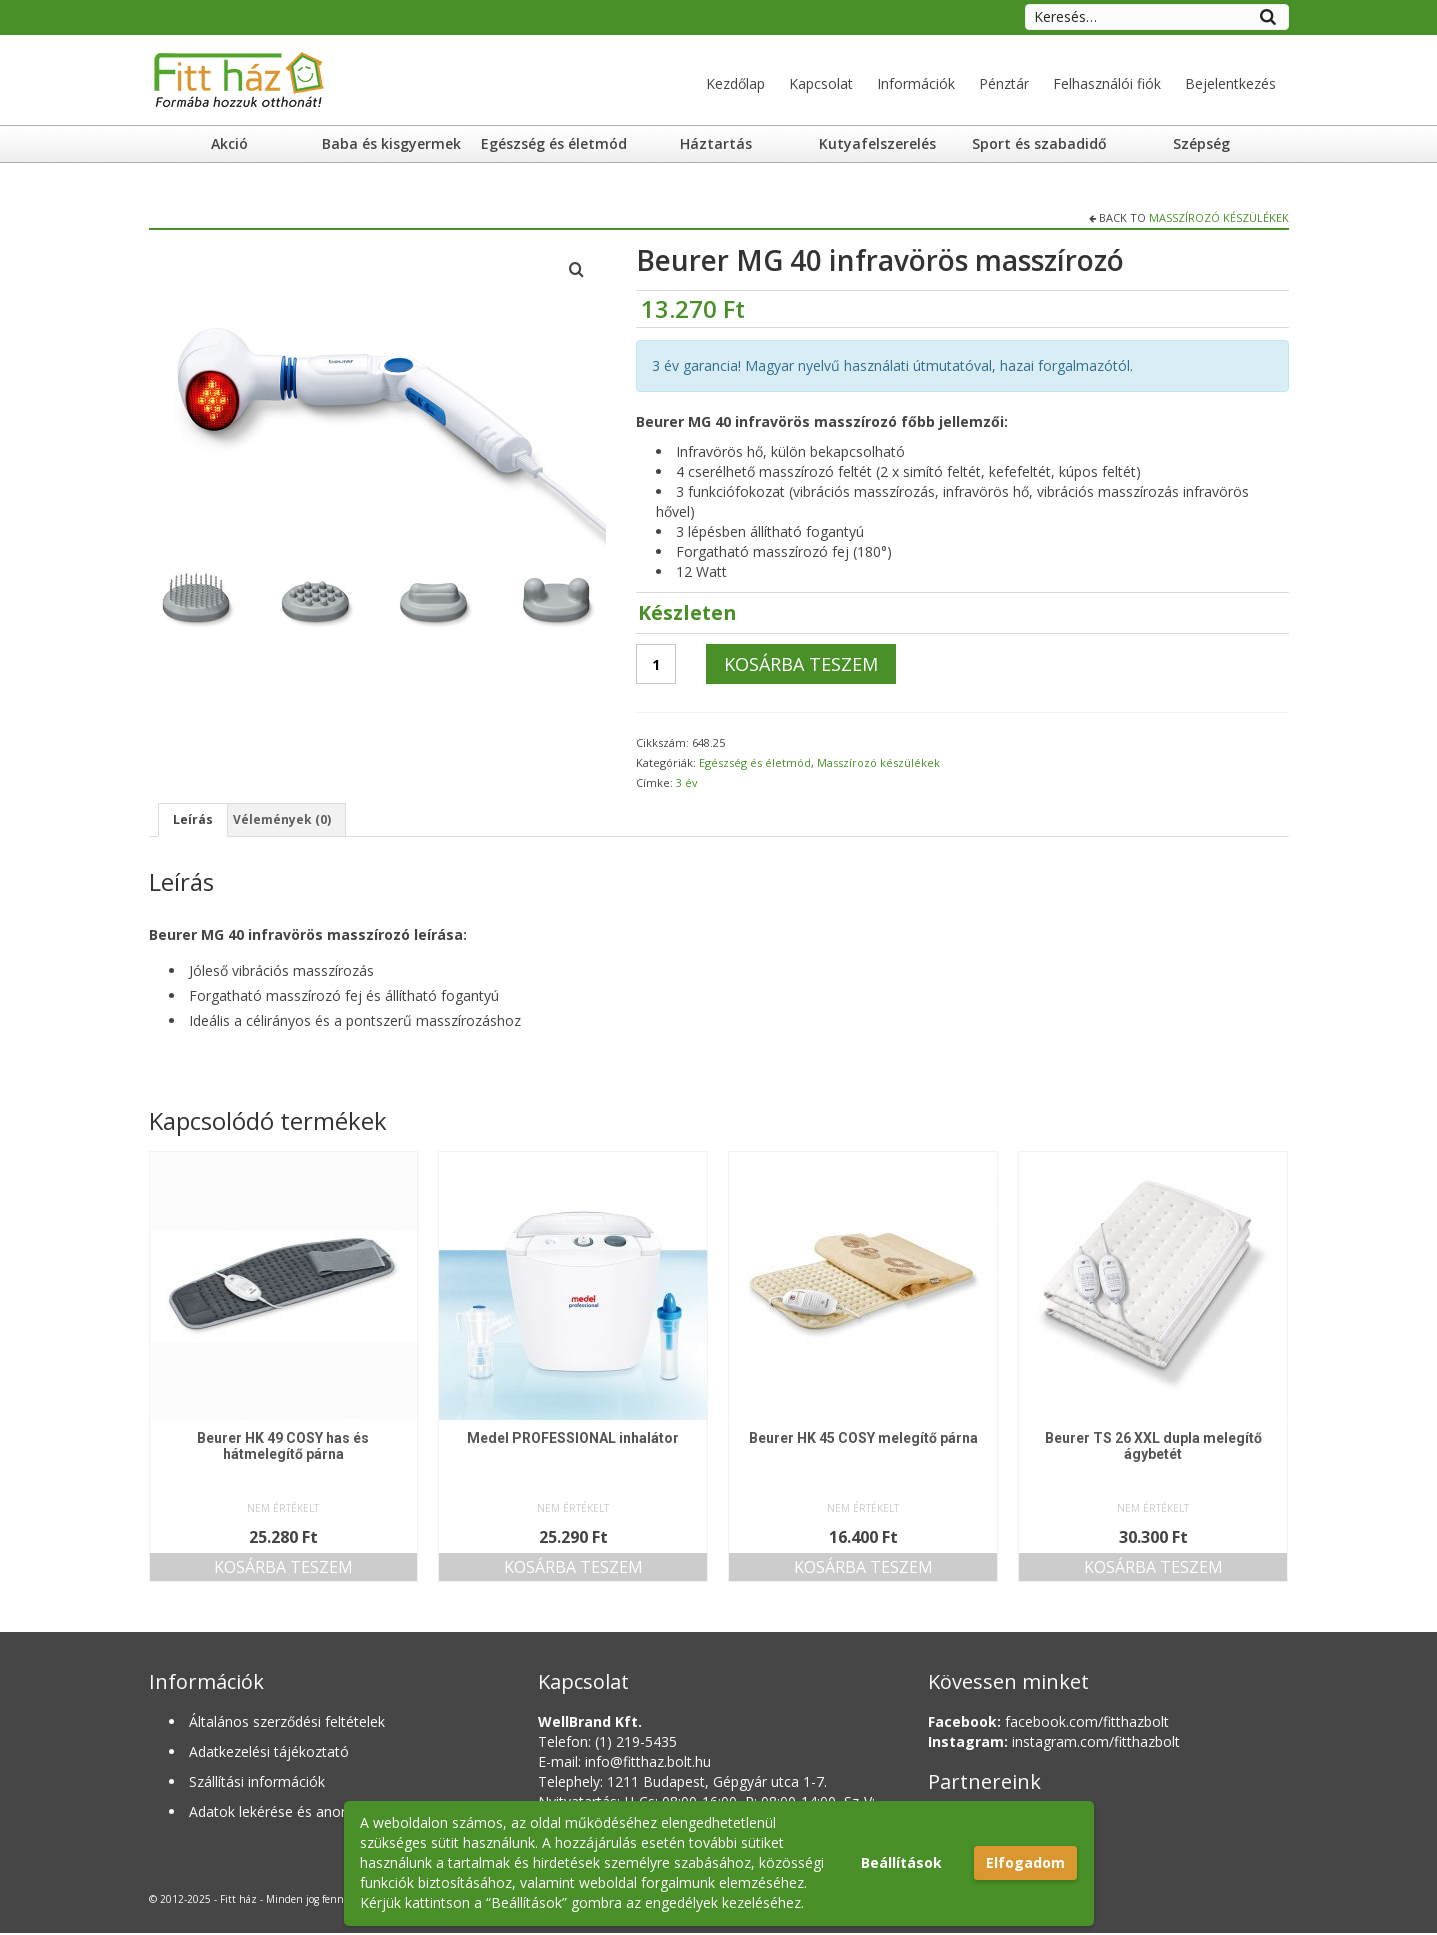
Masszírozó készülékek (1219, 217)
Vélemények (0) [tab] (293, 820)
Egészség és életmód (755, 762)
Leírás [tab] (195, 820)
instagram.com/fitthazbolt (1054, 1743)
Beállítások (901, 1862)
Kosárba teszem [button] (283, 1569)
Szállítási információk (257, 1783)
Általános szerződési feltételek (287, 1723)
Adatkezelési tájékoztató (269, 1753)
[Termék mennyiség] (656, 664)
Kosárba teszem (801, 664)
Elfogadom (1025, 1862)
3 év (687, 782)
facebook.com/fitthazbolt (1048, 1723)
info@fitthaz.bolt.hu (648, 1763)
